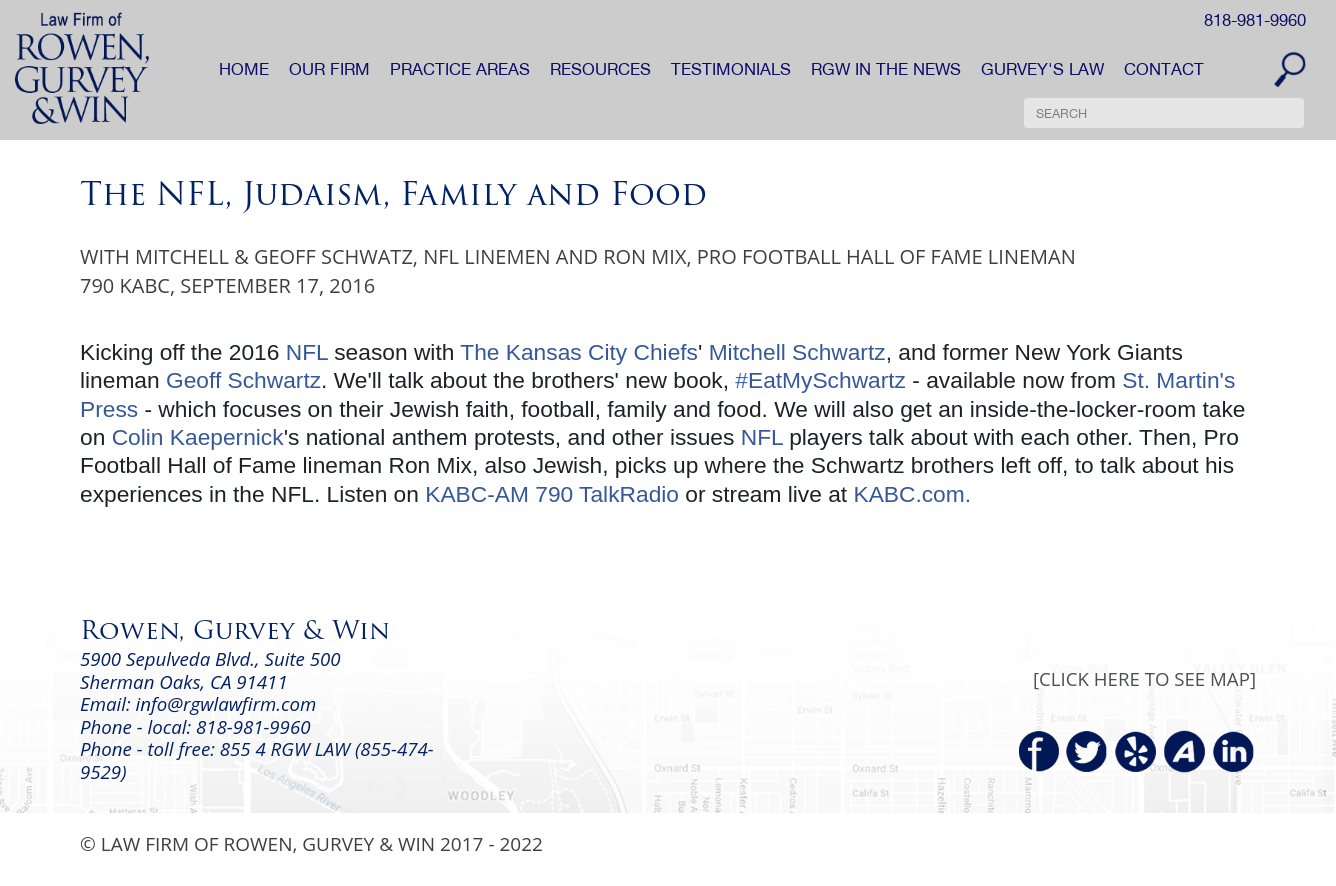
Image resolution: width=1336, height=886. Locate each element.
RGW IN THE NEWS (886, 69)
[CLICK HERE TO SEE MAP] (1144, 678)
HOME (244, 69)
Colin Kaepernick (198, 437)
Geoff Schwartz (243, 380)
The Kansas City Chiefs (579, 352)
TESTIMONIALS (731, 69)
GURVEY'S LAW (1042, 69)
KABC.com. (912, 494)
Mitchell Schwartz (797, 352)
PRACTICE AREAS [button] (460, 69)
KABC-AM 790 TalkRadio (552, 494)
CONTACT (1164, 69)
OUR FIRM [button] (329, 69)
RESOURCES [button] (600, 69)
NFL (307, 352)
